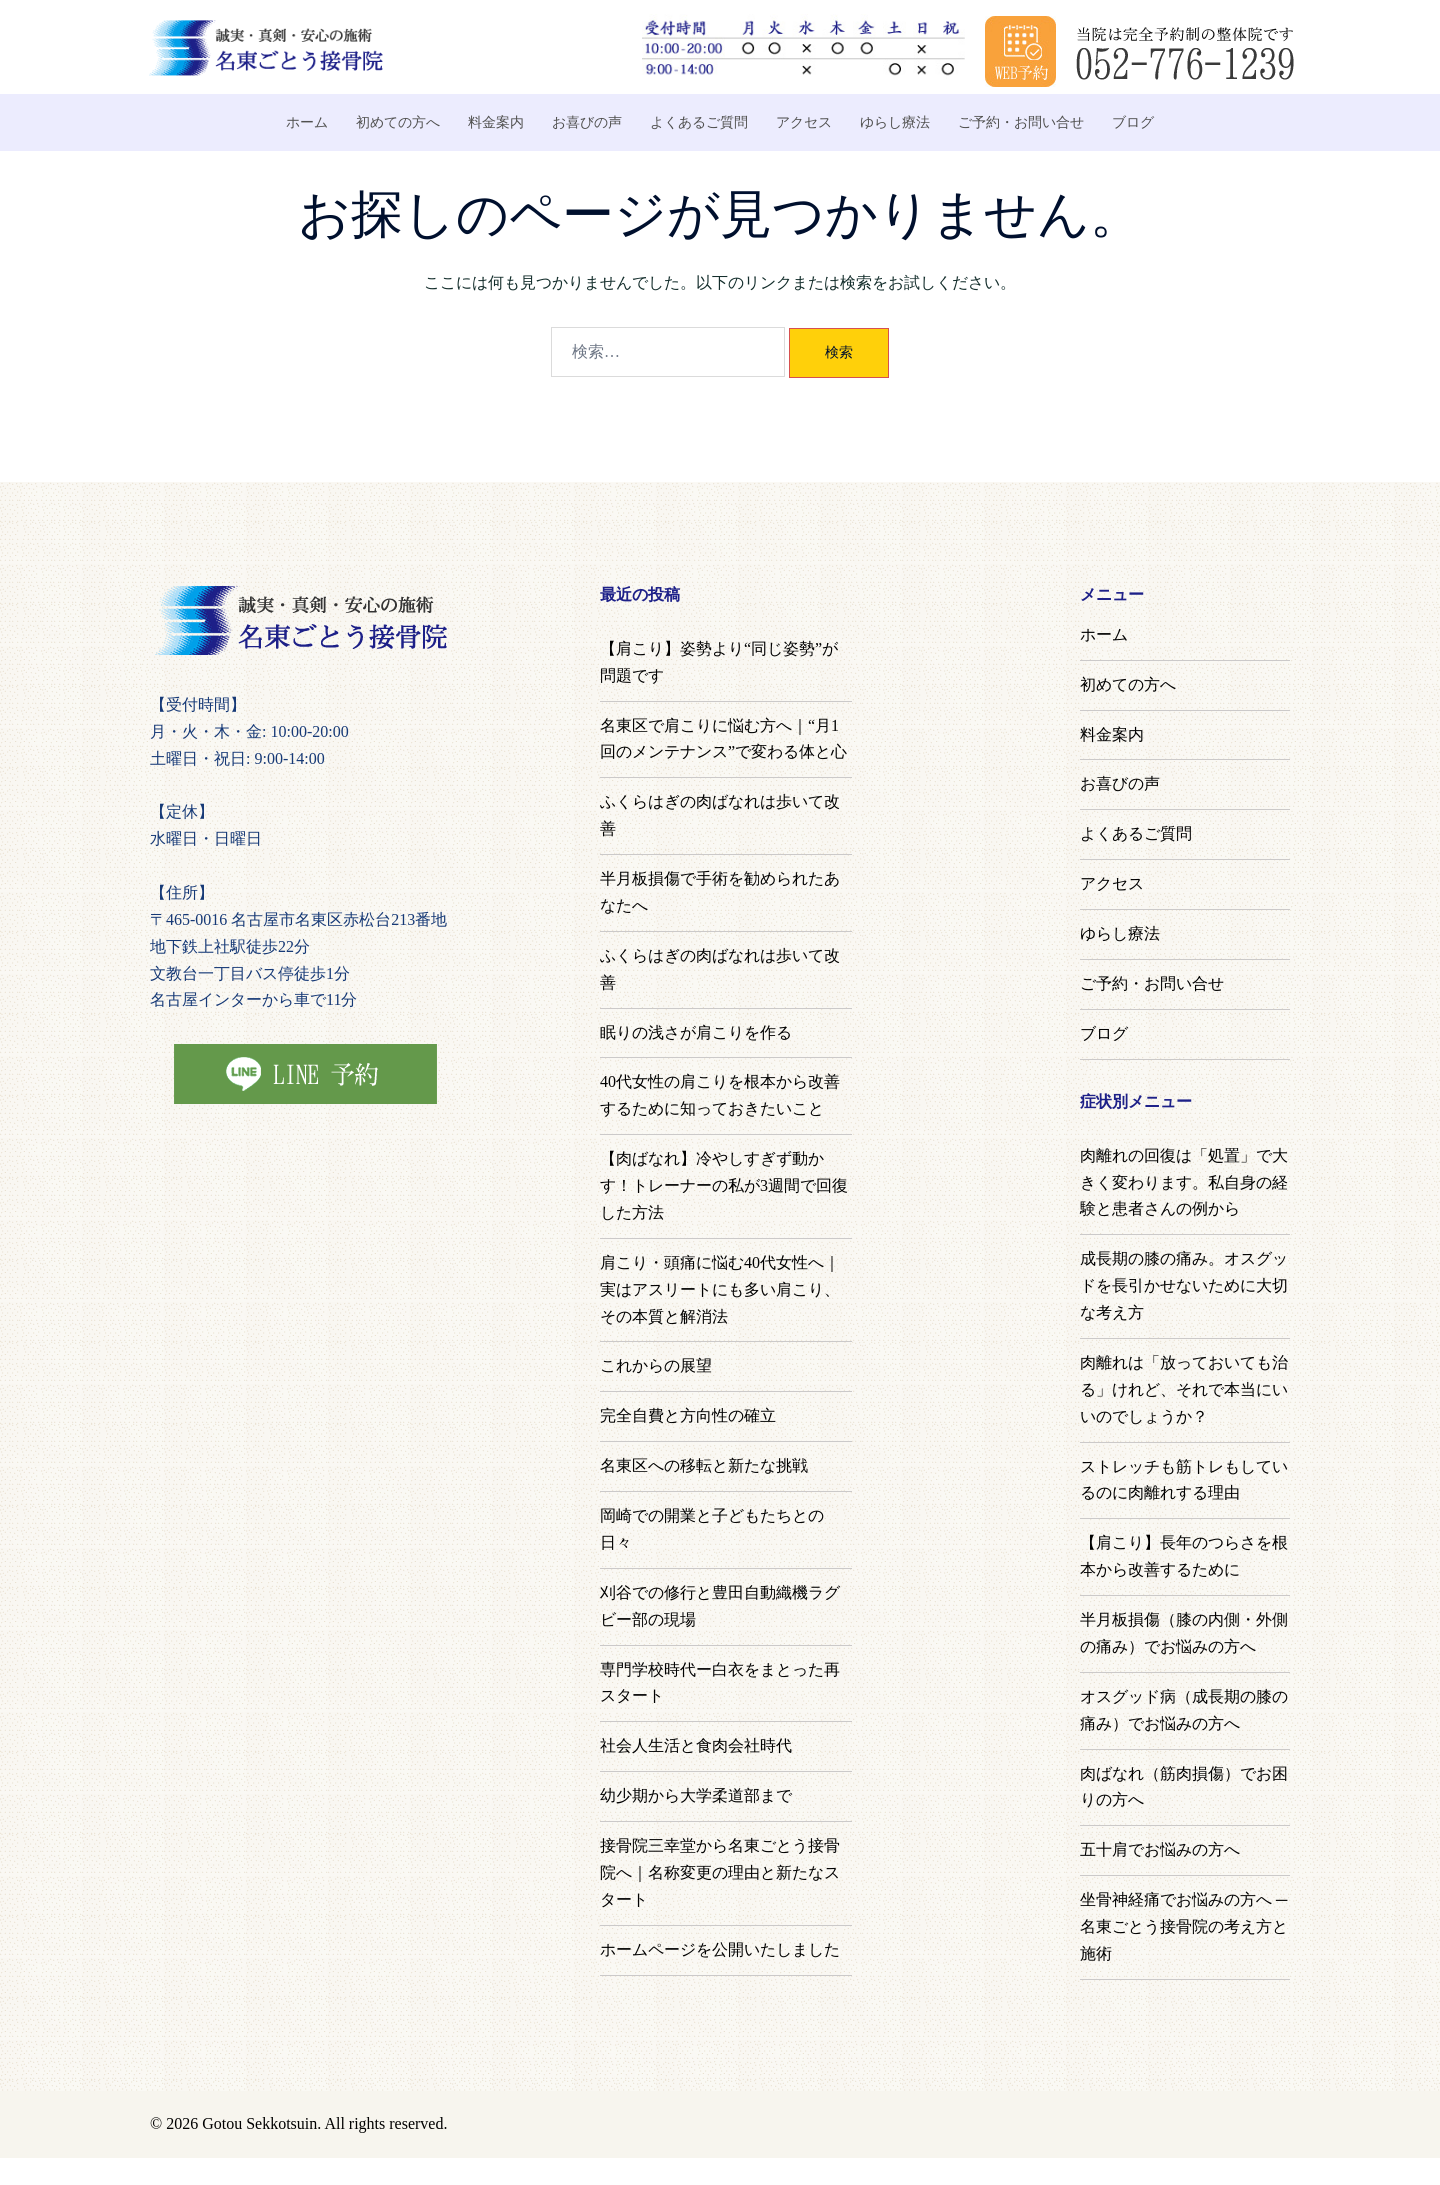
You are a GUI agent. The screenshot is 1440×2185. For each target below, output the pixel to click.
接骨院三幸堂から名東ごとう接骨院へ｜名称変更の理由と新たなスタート (720, 1872)
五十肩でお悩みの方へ (1160, 1849)
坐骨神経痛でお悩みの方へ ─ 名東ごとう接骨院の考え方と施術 (1184, 1926)
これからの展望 (656, 1365)
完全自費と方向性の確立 (688, 1415)
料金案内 (496, 122)
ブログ (1133, 122)
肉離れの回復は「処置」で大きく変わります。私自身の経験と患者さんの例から (1184, 1182)
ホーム (307, 122)
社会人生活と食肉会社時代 (696, 1745)
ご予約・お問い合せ (1021, 122)
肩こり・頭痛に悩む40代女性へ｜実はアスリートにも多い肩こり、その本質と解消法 (720, 1289)
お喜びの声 (587, 122)
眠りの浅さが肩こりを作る (696, 1032)
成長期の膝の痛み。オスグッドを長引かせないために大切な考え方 (1184, 1285)
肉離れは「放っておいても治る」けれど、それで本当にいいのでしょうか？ (1184, 1389)
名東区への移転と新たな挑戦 (704, 1465)
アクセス (804, 122)
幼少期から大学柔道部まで (696, 1795)
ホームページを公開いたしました (720, 1949)
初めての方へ (398, 122)
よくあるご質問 (699, 122)
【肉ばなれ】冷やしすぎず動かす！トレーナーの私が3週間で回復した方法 (724, 1185)
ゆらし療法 (895, 122)
